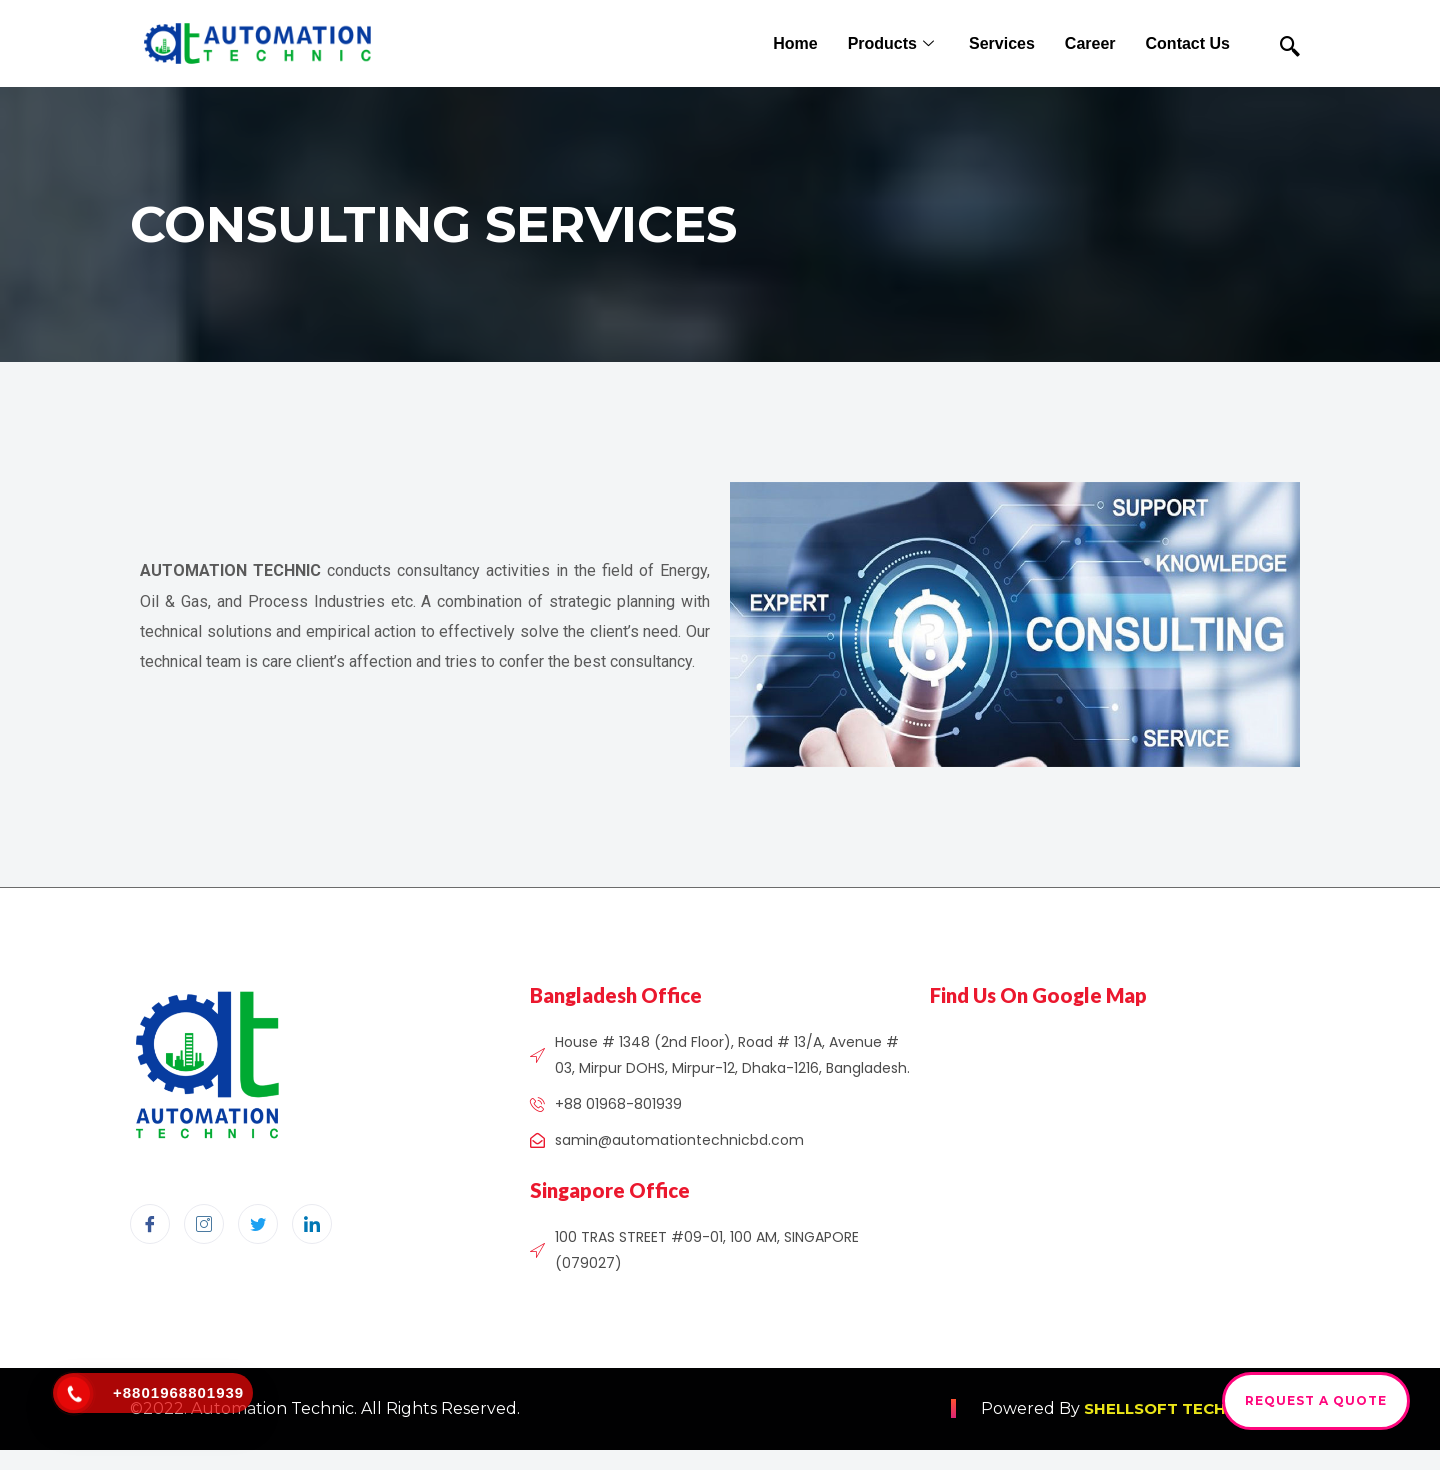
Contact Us (1188, 43)
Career (1090, 43)
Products (893, 43)
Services (1002, 43)
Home (795, 43)
